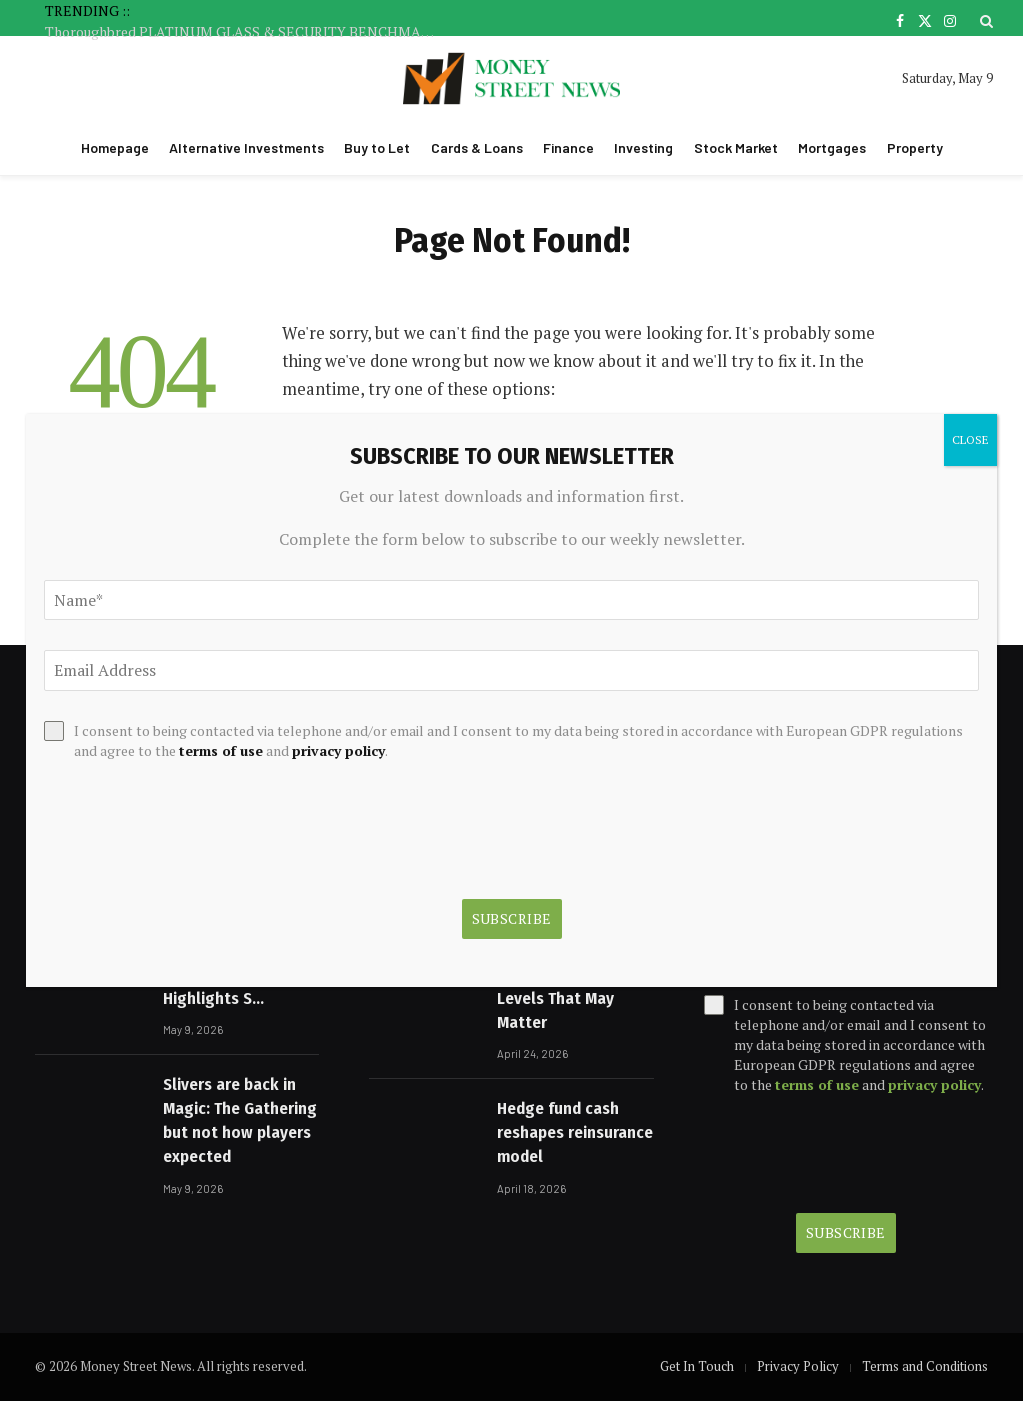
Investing (643, 147)
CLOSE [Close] (970, 439)
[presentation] (846, 1154)
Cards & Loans (477, 147)
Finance (568, 147)
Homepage (115, 147)
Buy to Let (377, 147)
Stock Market (736, 147)
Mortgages (832, 147)
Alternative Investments (246, 147)
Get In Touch (697, 1366)
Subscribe (846, 1232)
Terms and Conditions (925, 1366)
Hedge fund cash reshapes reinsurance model (575, 1133)
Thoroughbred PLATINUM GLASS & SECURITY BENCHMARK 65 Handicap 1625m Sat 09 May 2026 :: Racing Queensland (245, 32)
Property (915, 147)
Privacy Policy (798, 1366)
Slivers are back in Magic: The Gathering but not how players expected (240, 1121)
